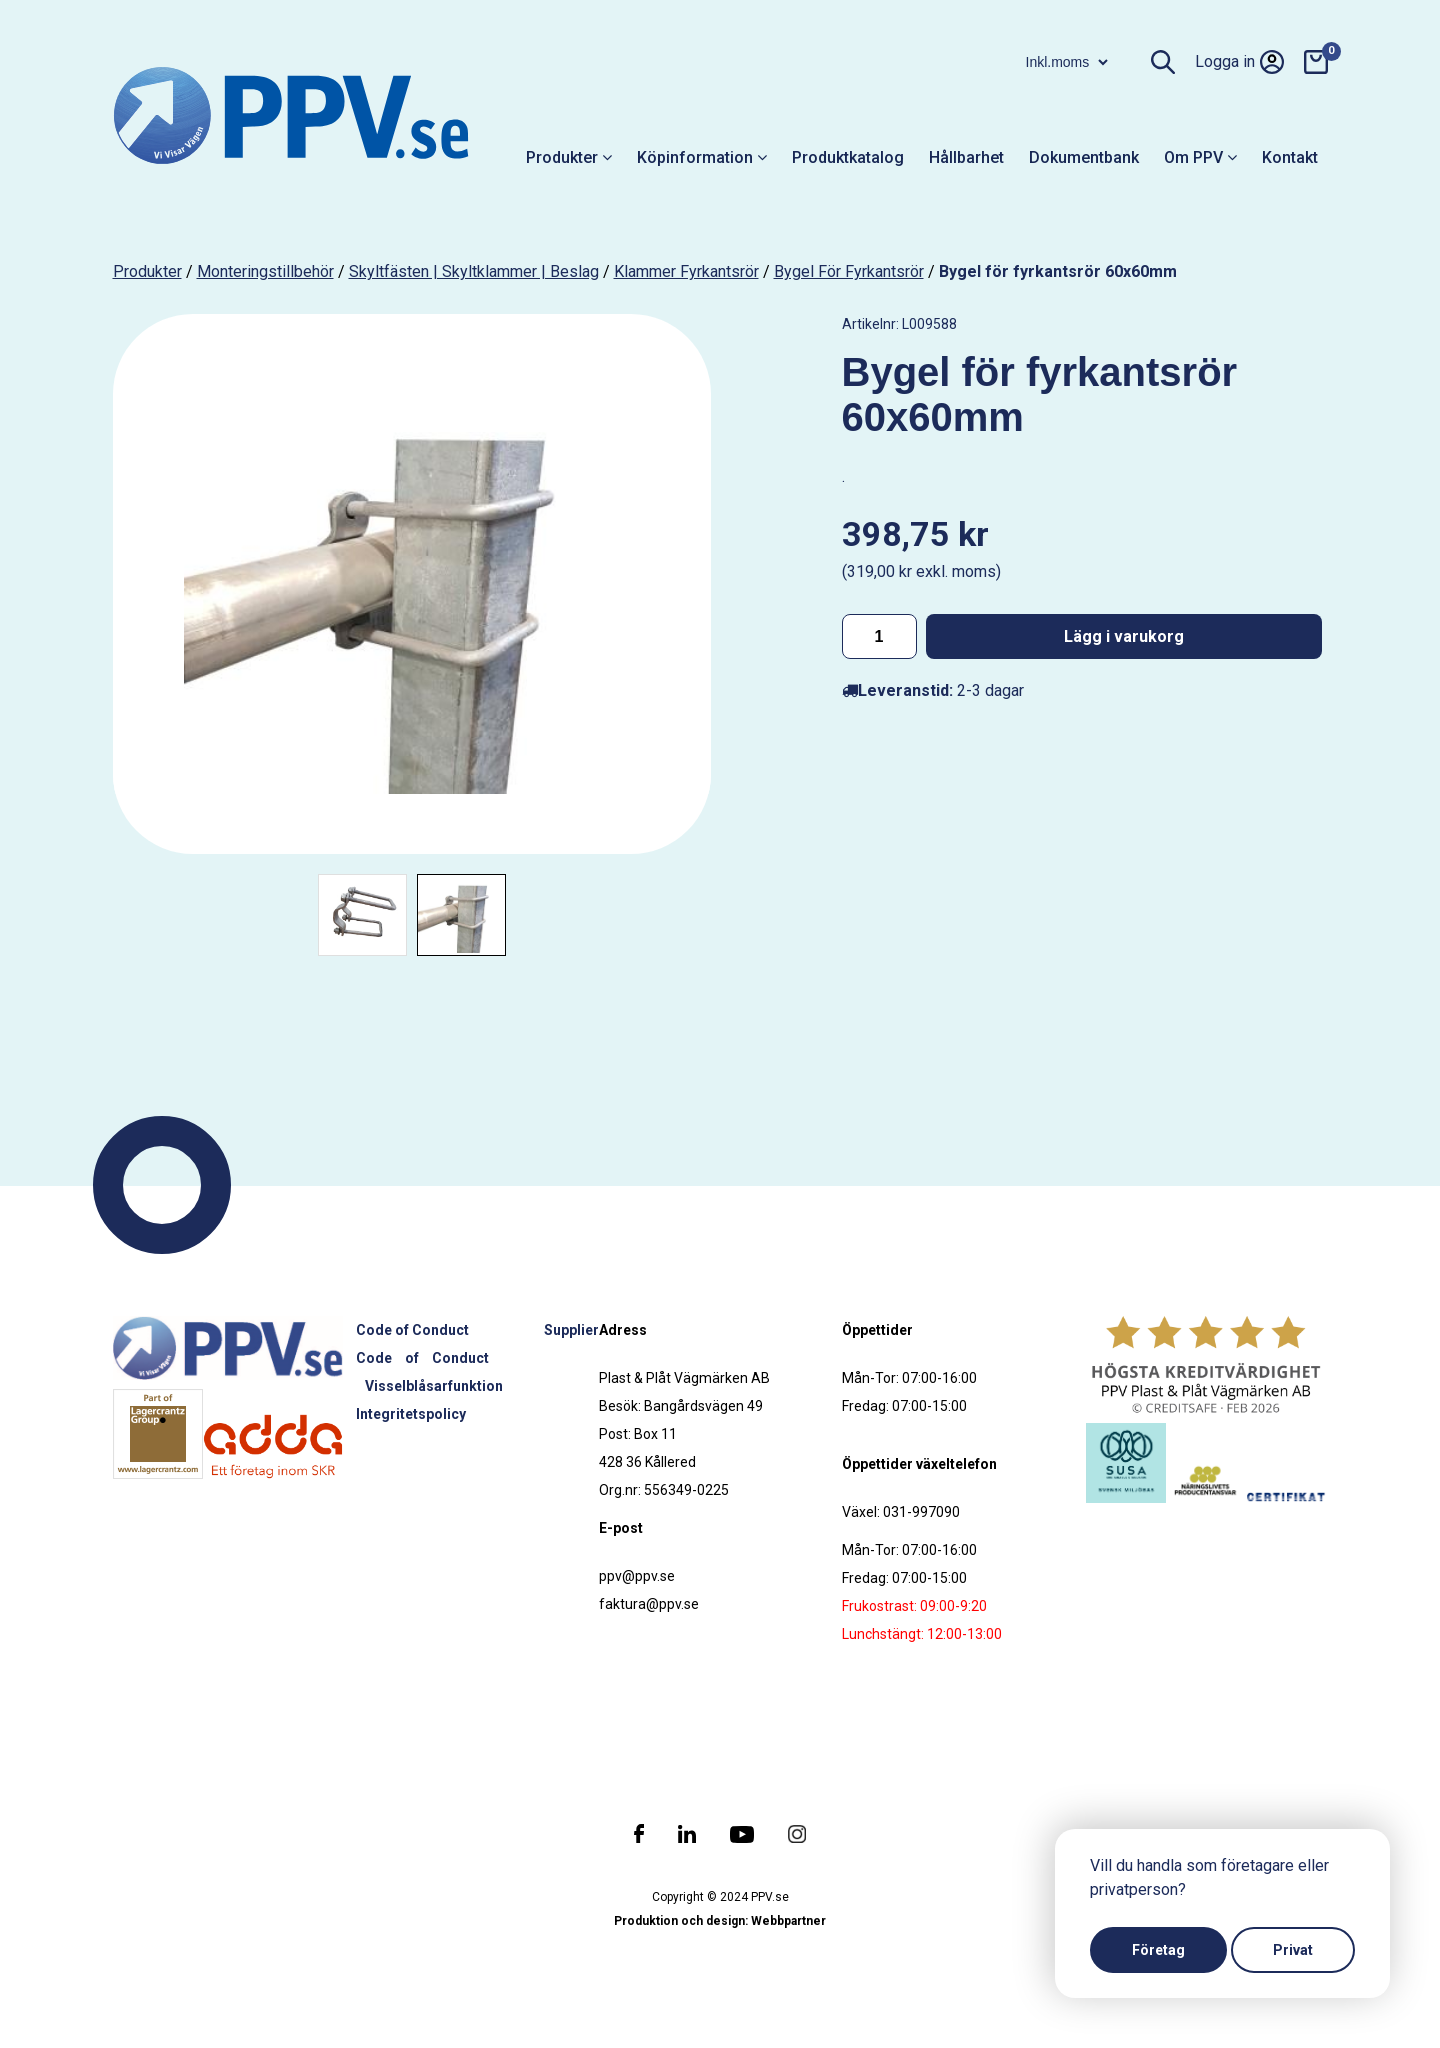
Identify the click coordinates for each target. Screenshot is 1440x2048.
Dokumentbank (1084, 157)
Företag (1158, 1950)
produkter (147, 271)
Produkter (569, 157)
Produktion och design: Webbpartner (720, 1921)
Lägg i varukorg (1124, 636)
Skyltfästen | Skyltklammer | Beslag (474, 271)
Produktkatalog (848, 157)
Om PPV (1200, 157)
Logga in (1239, 62)
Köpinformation (702, 157)
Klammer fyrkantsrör (686, 271)
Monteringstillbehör (265, 271)
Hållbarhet (966, 157)
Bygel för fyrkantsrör (849, 271)
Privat (1293, 1950)
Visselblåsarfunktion (434, 1386)
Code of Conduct (412, 1330)
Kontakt (1290, 157)
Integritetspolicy (411, 1414)
